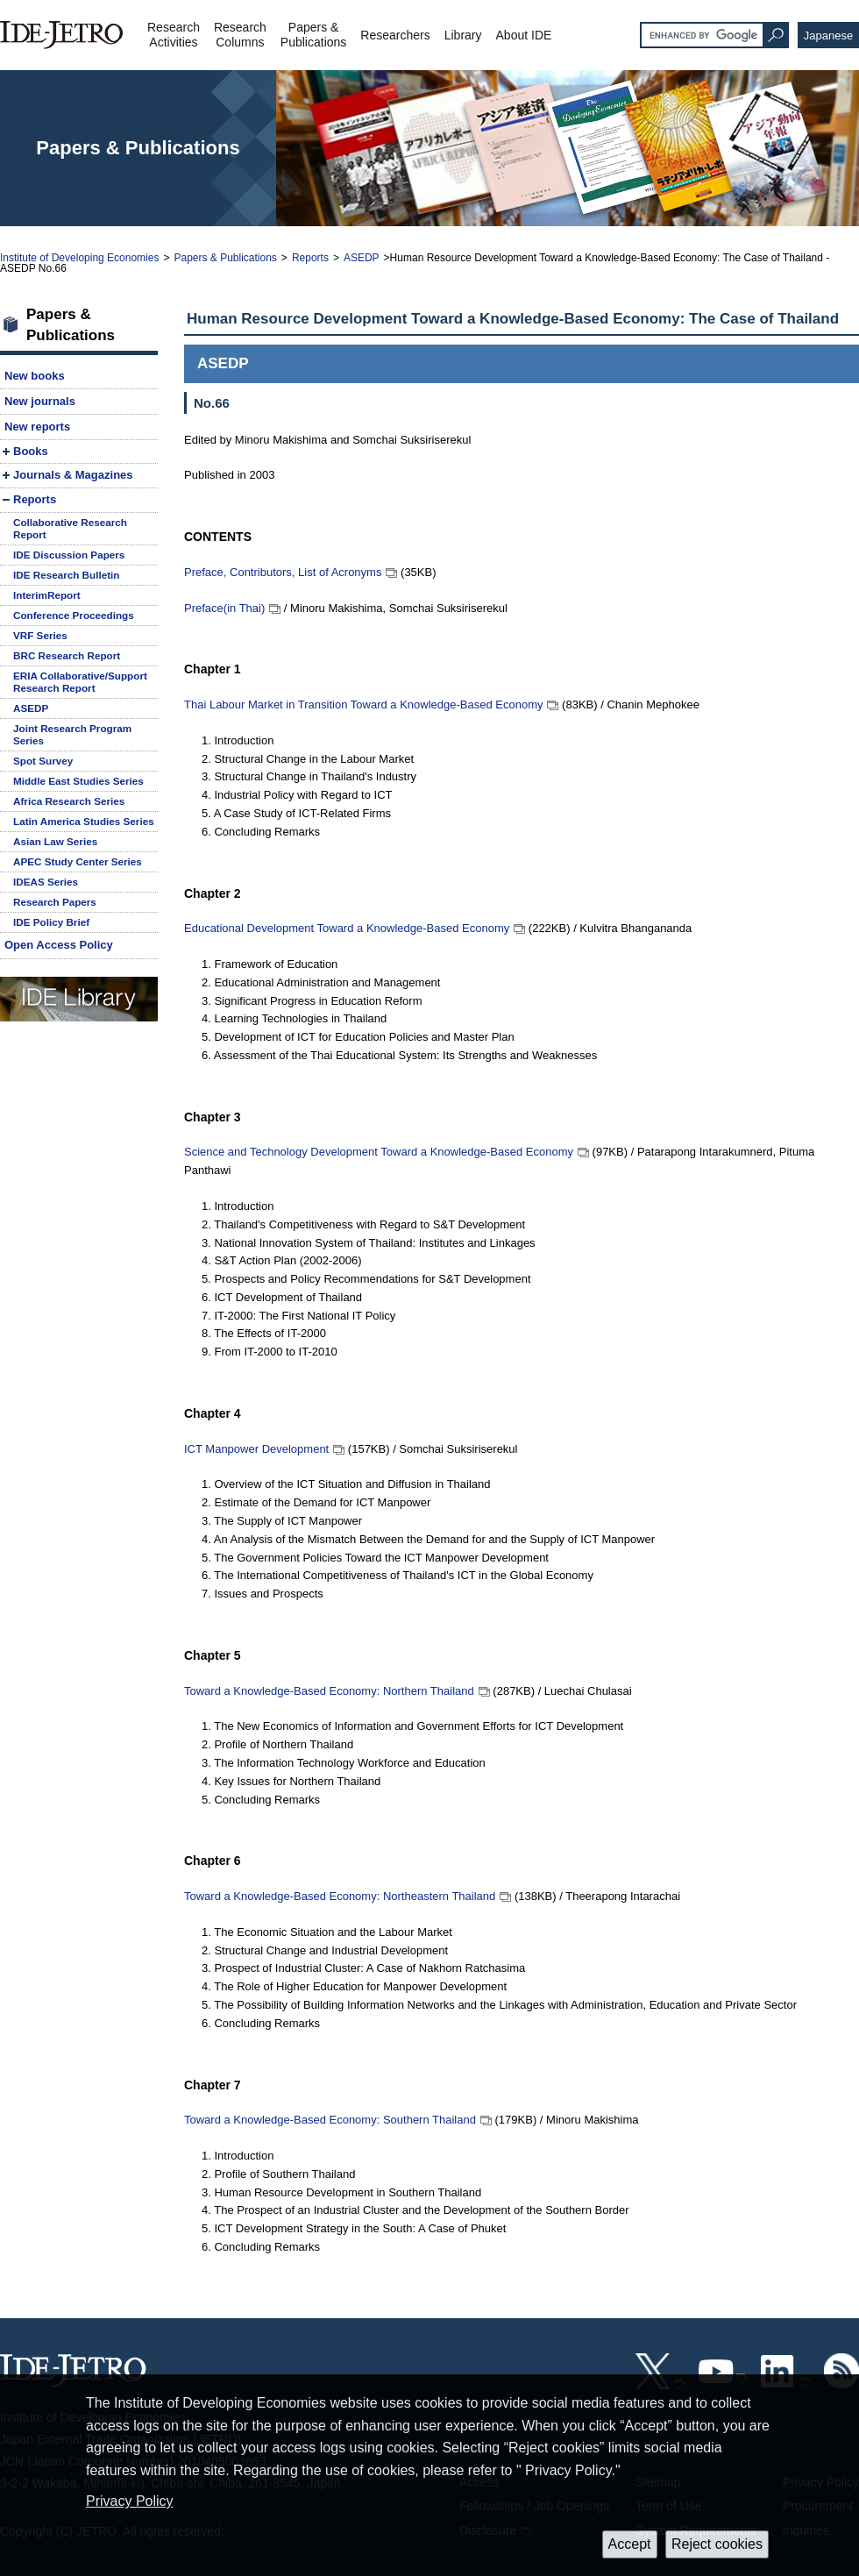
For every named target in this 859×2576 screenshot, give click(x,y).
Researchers (395, 35)
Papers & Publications (225, 258)
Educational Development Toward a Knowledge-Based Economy (346, 928)
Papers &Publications (313, 34)
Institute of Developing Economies (79, 258)
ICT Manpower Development (256, 1448)
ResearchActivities (173, 34)
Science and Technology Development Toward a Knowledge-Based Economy (378, 1151)
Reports (310, 258)
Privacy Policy (130, 2501)
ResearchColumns (240, 34)
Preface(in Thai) (224, 608)
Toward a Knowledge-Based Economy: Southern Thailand (330, 2119)
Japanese (828, 35)
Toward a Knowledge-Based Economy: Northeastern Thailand (339, 1896)
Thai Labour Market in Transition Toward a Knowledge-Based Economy (363, 704)
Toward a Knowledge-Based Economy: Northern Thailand (329, 1690)
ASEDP (362, 258)
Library (463, 35)
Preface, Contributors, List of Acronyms (282, 572)
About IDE (524, 35)
